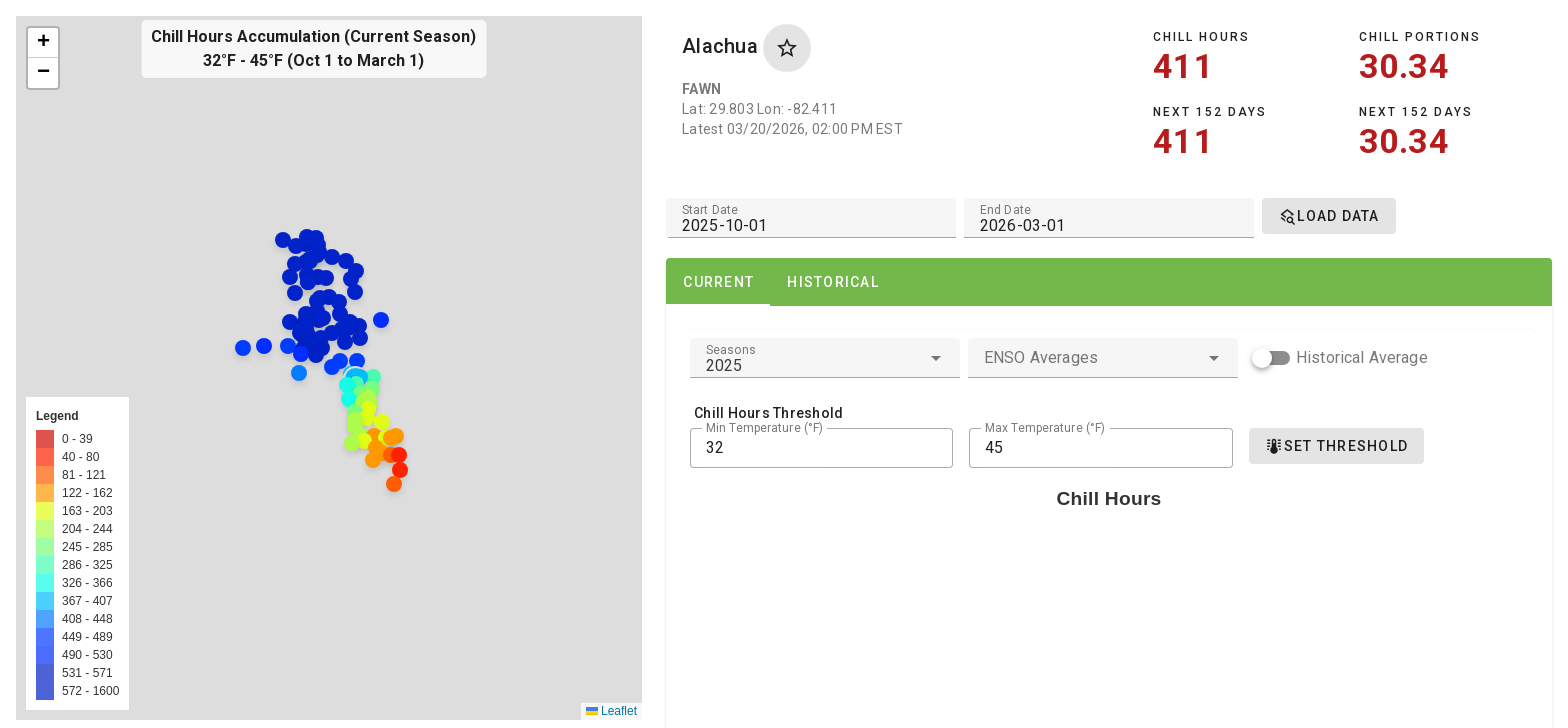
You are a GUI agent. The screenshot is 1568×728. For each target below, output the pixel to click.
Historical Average (1362, 357)
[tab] (718, 282)
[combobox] (825, 358)
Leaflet (611, 711)
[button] (306, 380)
